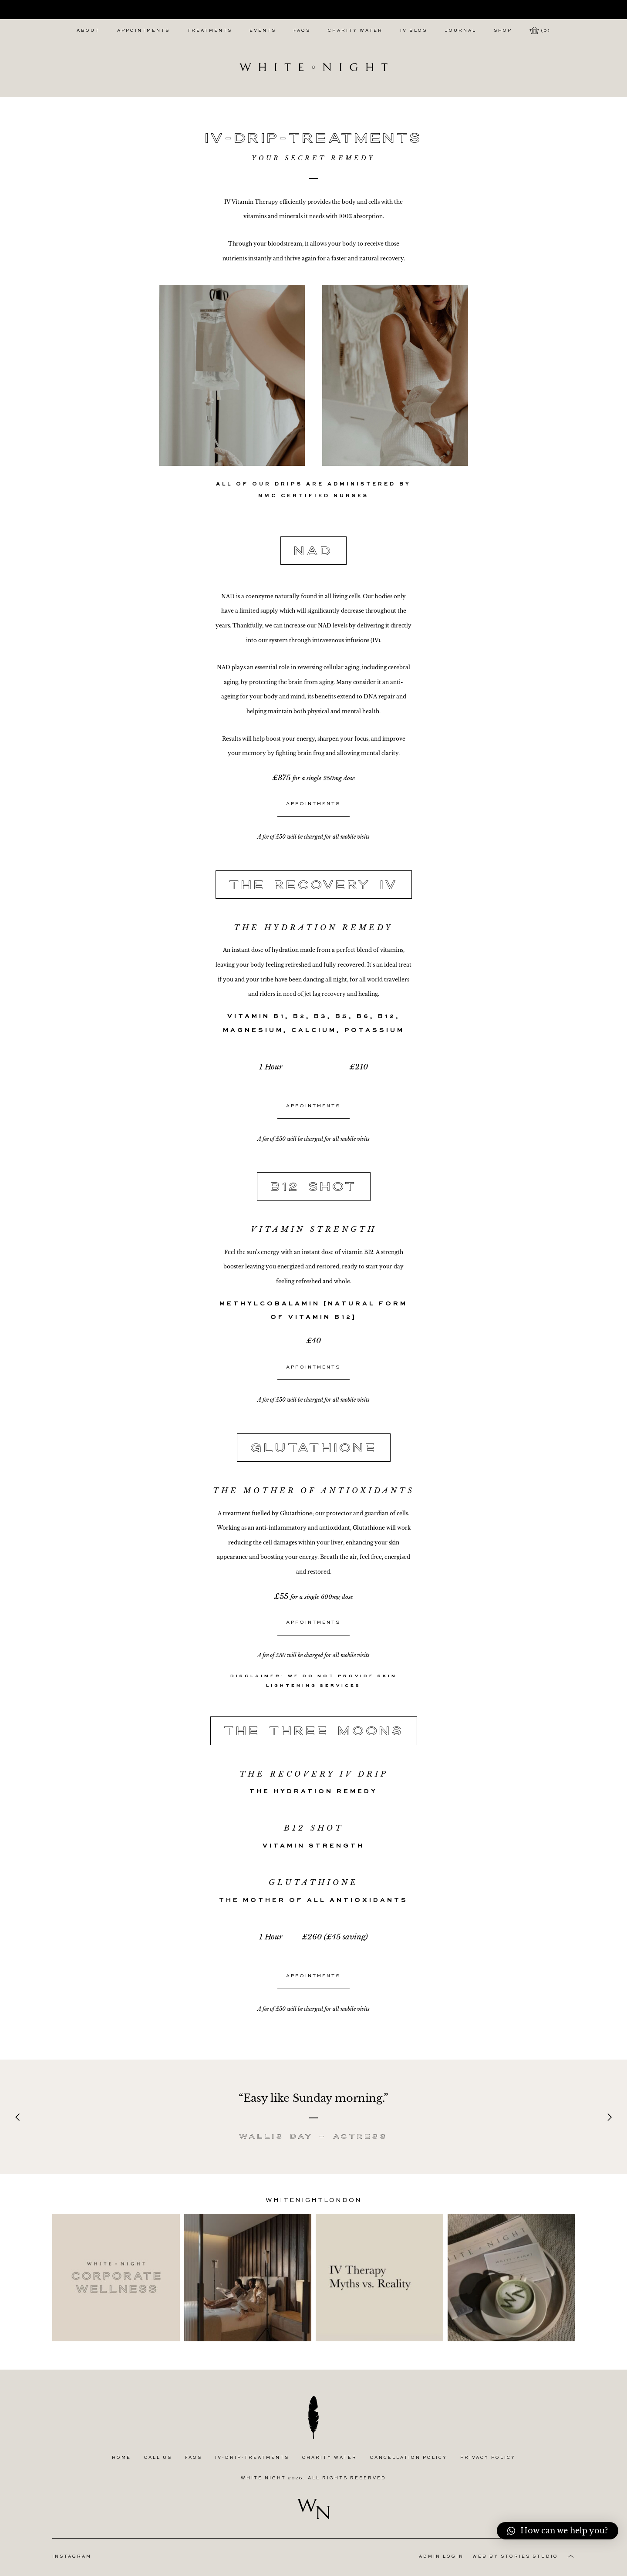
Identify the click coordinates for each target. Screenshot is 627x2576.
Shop (503, 31)
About (88, 31)
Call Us (158, 2458)
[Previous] (18, 2117)
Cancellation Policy (408, 2458)
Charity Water (355, 31)
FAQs (301, 31)
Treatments (209, 31)
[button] (557, 2530)
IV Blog (414, 31)
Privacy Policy (488, 2458)
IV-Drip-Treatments (252, 2458)
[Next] (608, 2117)
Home (121, 2458)
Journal (460, 31)
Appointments (143, 31)
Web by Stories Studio (515, 2557)
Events (262, 31)
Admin (441, 2557)
